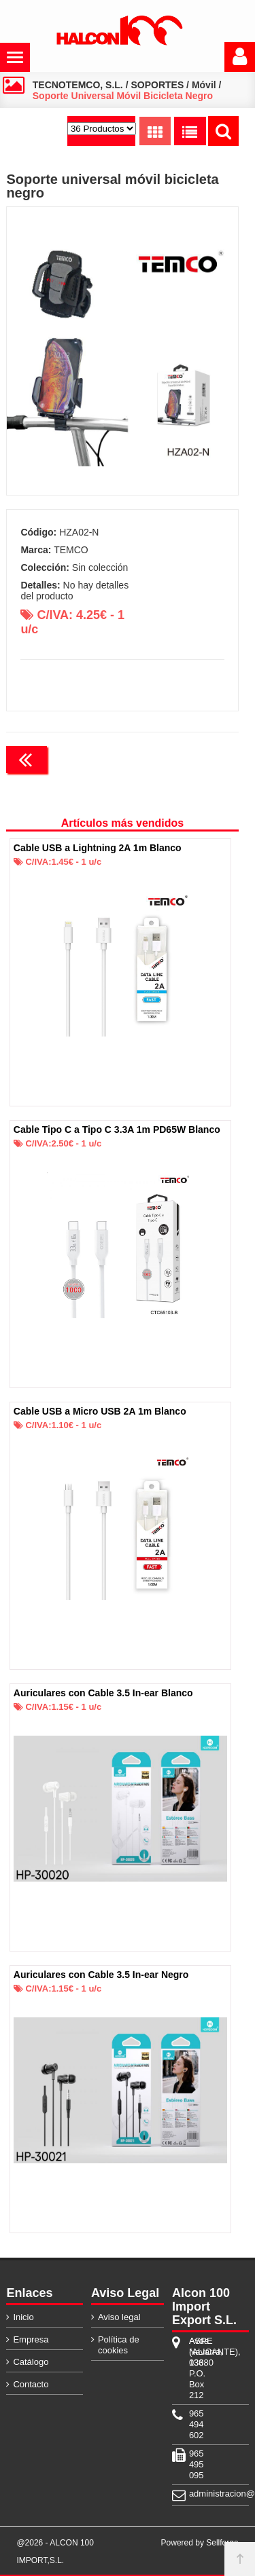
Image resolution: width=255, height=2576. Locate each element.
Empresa (30, 2339)
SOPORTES (157, 84)
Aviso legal (119, 2317)
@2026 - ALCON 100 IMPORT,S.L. (55, 2551)
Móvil (204, 84)
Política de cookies (118, 2344)
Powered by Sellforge (200, 2542)
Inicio (23, 2317)
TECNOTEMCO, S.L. (78, 84)
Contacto (30, 2384)
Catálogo (30, 2362)
